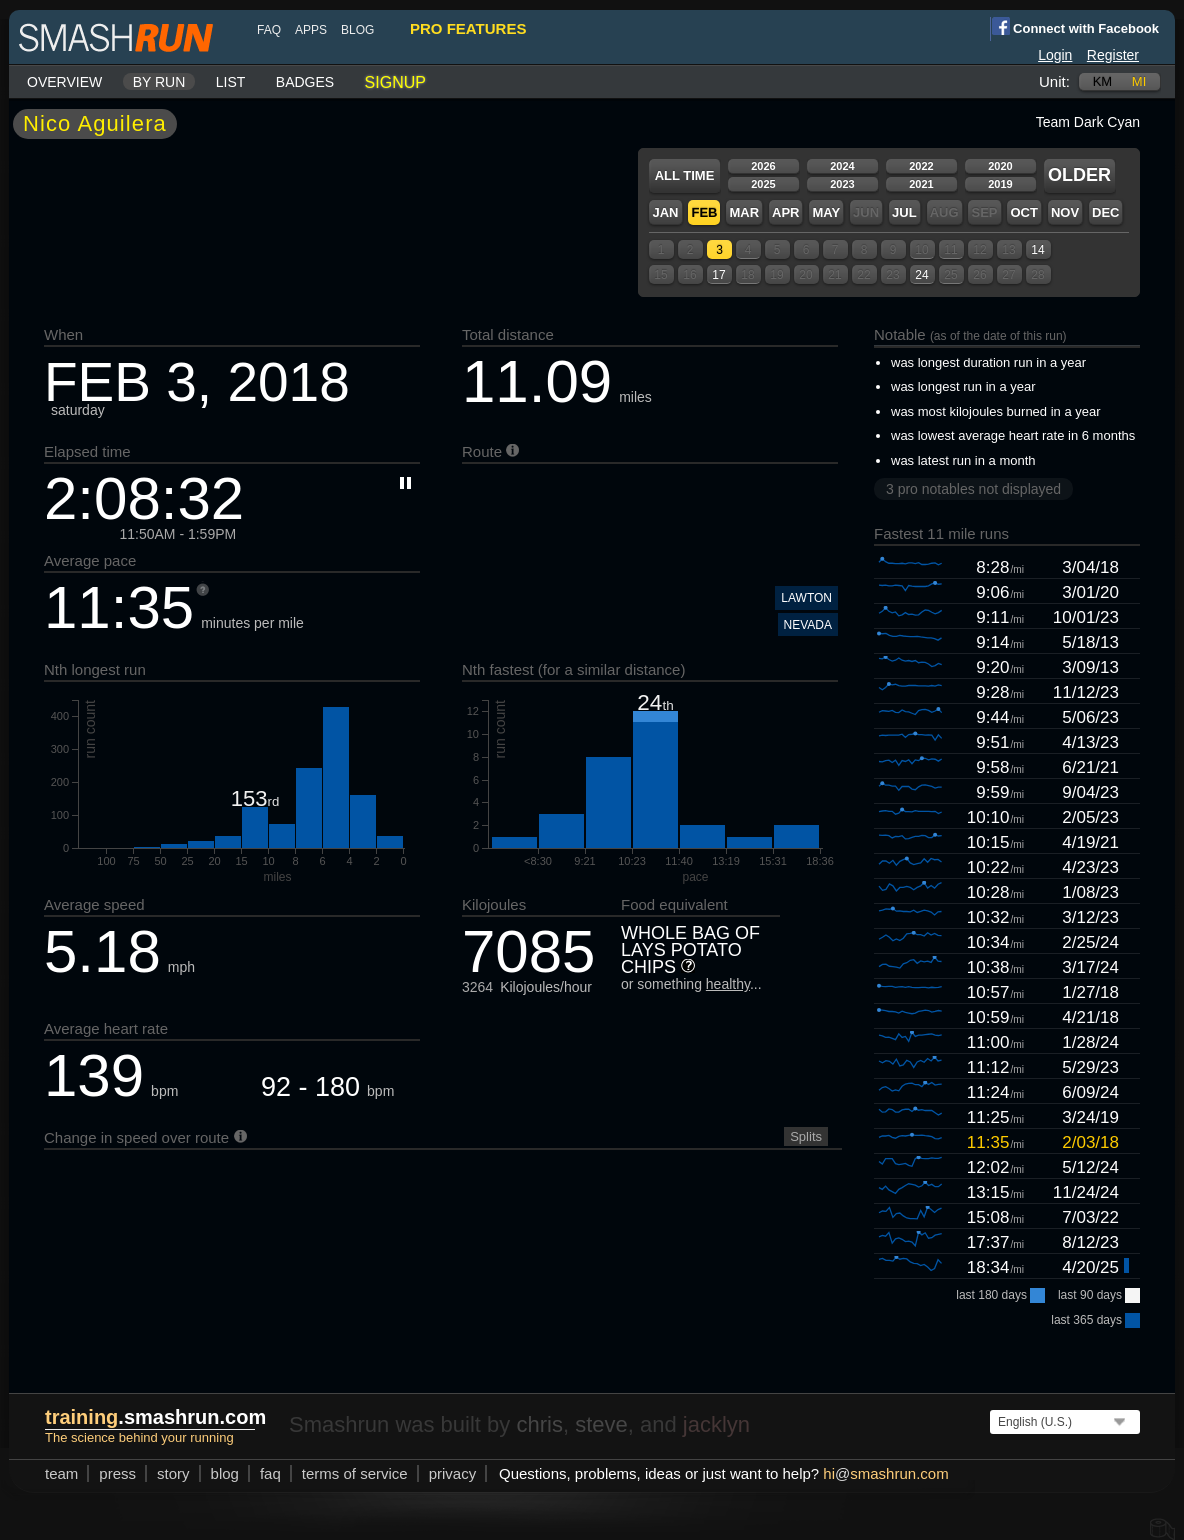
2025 (763, 184)
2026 (763, 166)
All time (685, 175)
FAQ (269, 30)
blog (357, 30)
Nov (1065, 212)
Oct (1023, 212)
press (117, 1473)
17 (718, 275)
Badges (305, 82)
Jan (665, 212)
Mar (744, 212)
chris (539, 1424)
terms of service (355, 1473)
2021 (921, 184)
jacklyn (716, 1424)
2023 (842, 184)
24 (921, 275)
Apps (311, 30)
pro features (468, 28)
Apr (785, 212)
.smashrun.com (155, 1417)
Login (1055, 55)
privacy (453, 1473)
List (231, 82)
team (61, 1473)
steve (601, 1424)
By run (159, 82)
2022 (921, 166)
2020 (1000, 166)
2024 (842, 166)
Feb (704, 212)
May (826, 212)
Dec (1105, 212)
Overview (64, 82)
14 (1037, 250)
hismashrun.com (885, 1473)
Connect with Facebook (1074, 27)
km (1103, 81)
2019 (1000, 184)
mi (1139, 81)
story (173, 1473)
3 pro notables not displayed (973, 489)
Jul (904, 212)
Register (1113, 55)
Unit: (1054, 81)
